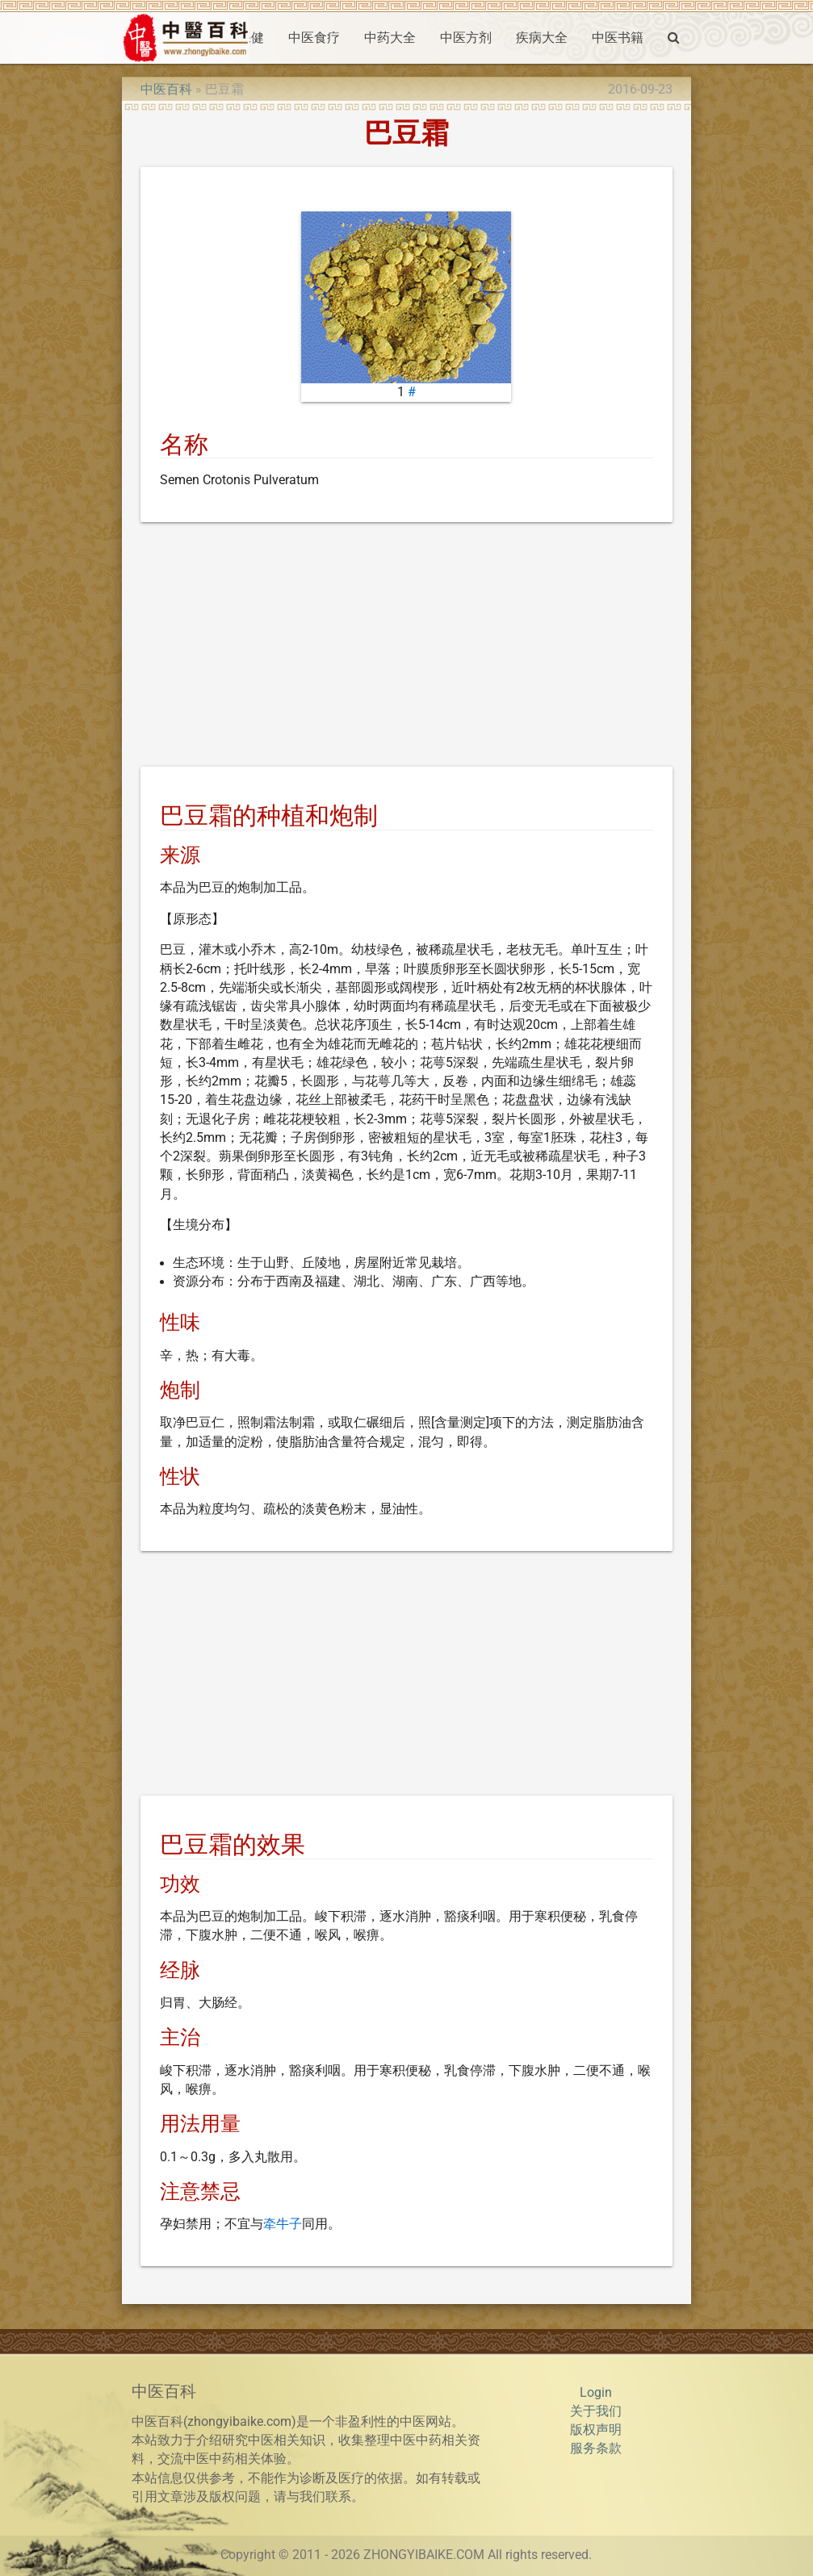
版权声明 (596, 2430)
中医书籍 (617, 38)
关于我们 (596, 2411)
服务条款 (596, 2448)
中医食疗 (314, 38)
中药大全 (390, 38)
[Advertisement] (406, 647)
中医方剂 (466, 38)
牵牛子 (282, 2224)
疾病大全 (542, 38)
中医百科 (166, 89)
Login (596, 2393)
